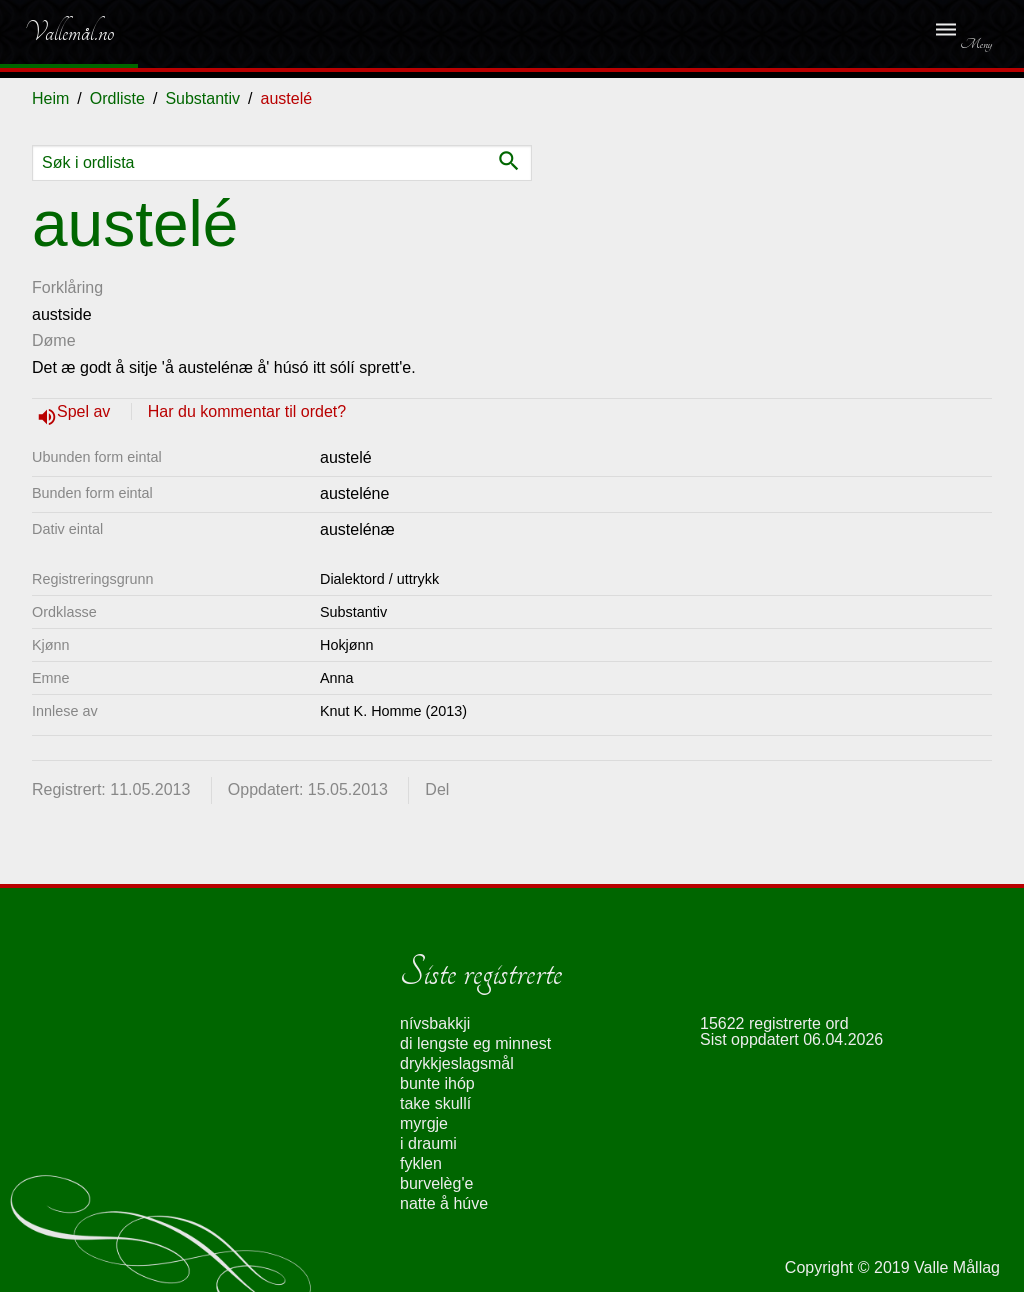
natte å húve (444, 1203)
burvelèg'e (436, 1183)
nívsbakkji (435, 1023)
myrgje (424, 1123)
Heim (50, 98)
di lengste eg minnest (475, 1043)
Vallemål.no (54, 32)
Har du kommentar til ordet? (247, 411)
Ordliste (117, 98)
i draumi (428, 1143)
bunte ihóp (437, 1083)
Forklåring (67, 287)
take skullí (435, 1103)
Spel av (86, 411)
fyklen (421, 1163)
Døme (54, 340)
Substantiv (202, 98)
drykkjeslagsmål (457, 1063)
